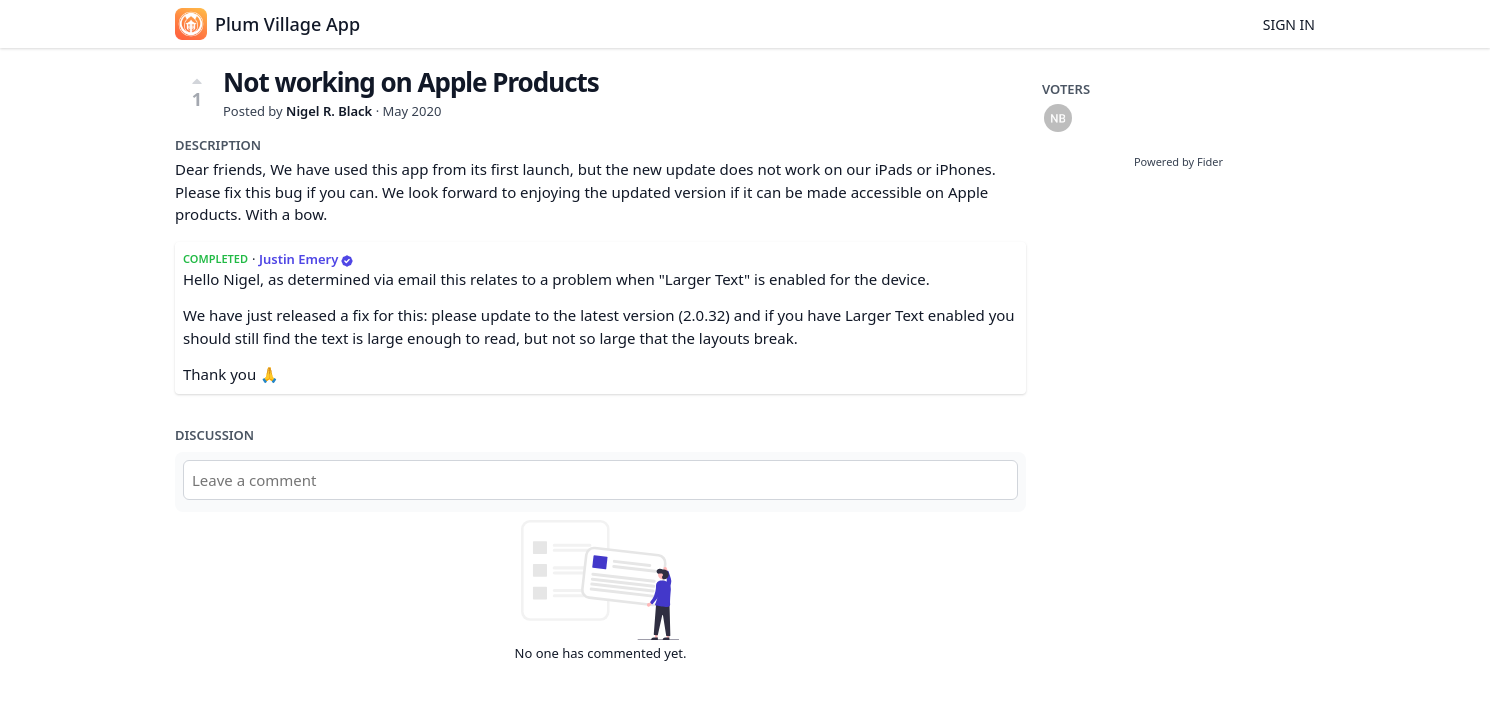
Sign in (1289, 24)
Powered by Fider (1178, 161)
